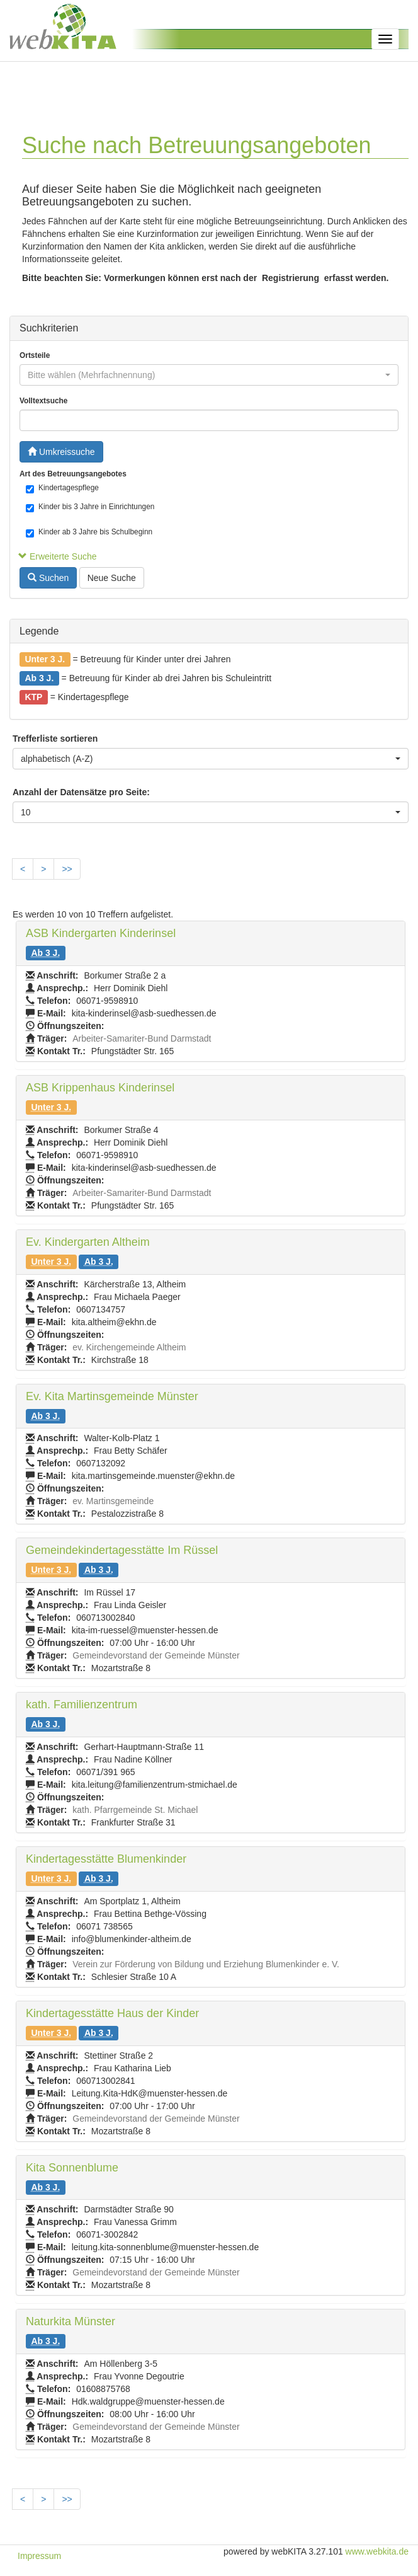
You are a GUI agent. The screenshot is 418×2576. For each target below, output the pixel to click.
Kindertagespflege (62, 488)
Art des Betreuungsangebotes (73, 473)
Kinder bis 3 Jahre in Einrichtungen (90, 507)
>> (67, 869)
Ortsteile (35, 355)
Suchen (48, 578)
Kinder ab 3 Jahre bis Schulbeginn (89, 532)
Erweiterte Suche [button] (57, 556)
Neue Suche (112, 578)
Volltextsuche (43, 400)
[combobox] (209, 375)
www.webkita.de (377, 2551)
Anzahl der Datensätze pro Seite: (81, 792)
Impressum (39, 2556)
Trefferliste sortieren (55, 738)
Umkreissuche (61, 452)
